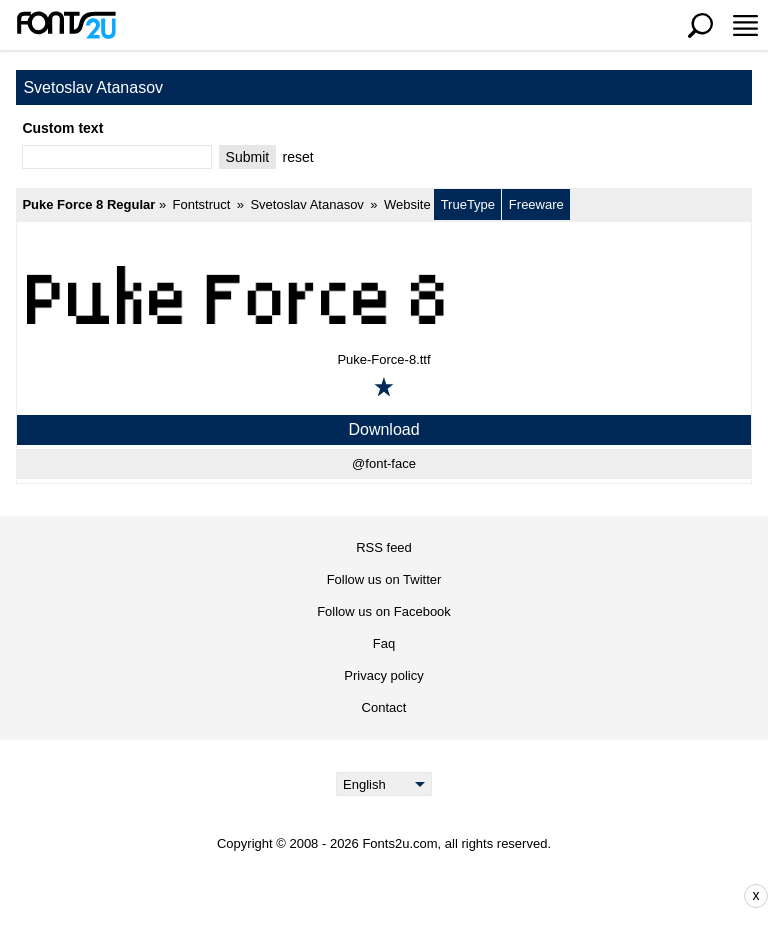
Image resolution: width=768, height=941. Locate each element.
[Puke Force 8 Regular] (384, 294)
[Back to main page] (66, 25)
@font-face (384, 463)
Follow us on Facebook (384, 611)
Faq (384, 643)
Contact (384, 707)
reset (298, 157)
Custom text (62, 128)
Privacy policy (383, 675)
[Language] (384, 784)
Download (383, 429)
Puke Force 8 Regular (88, 204)
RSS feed (384, 547)
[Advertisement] (399, 896)
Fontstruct (202, 204)
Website (407, 204)
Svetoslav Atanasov (306, 204)
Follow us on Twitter (384, 579)
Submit (248, 157)
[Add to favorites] (384, 387)
